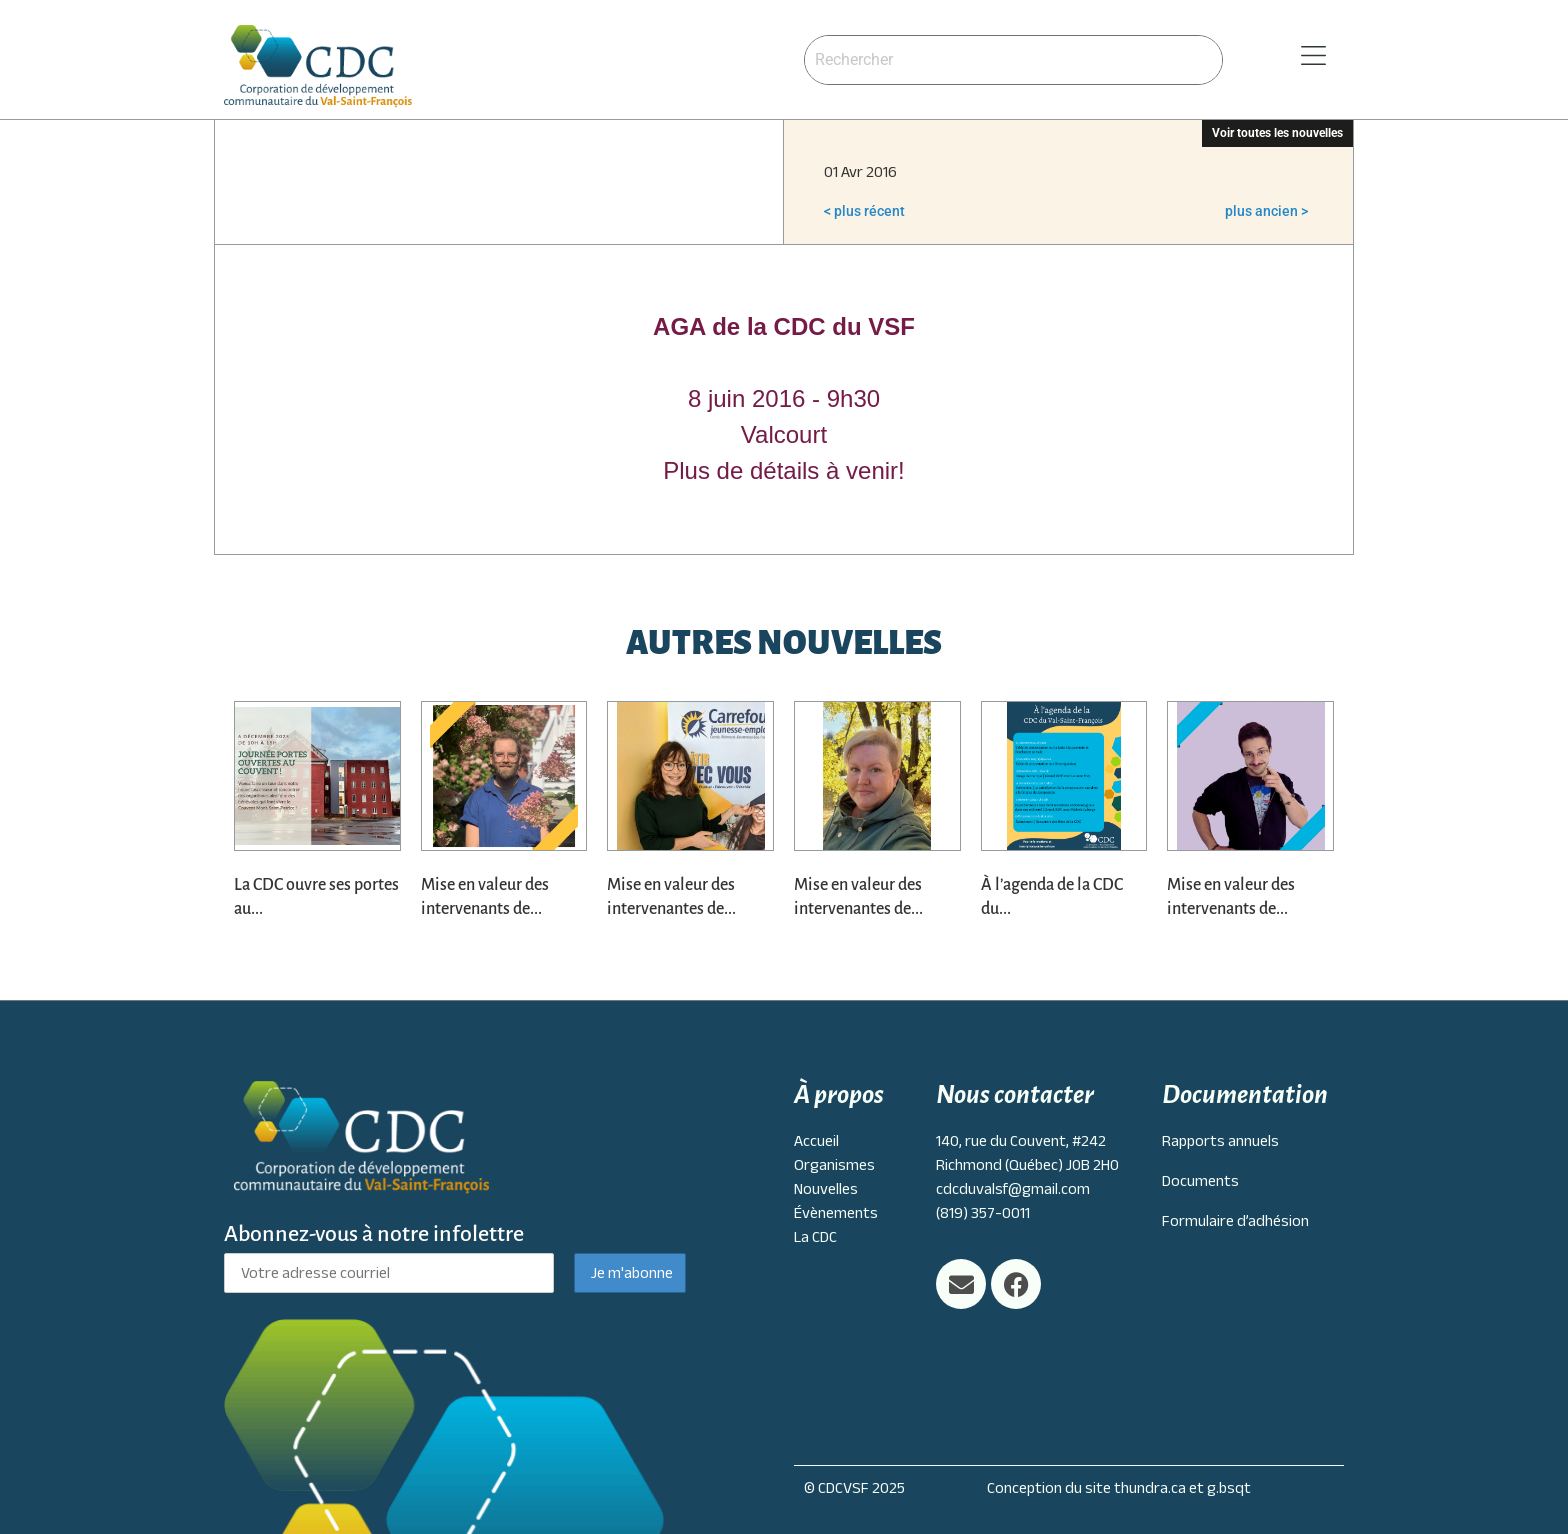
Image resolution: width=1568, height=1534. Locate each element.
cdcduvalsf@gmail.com (1013, 1189)
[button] (1288, 57)
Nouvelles (826, 1189)
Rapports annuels (1220, 1141)
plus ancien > (1266, 211)
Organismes (834, 1165)
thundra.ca (1150, 1488)
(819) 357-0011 (983, 1213)
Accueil (816, 1141)
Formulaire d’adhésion (1235, 1221)
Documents (1200, 1181)
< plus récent (864, 211)
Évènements (836, 1213)
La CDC (815, 1237)
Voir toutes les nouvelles (1277, 133)
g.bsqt (1229, 1488)
